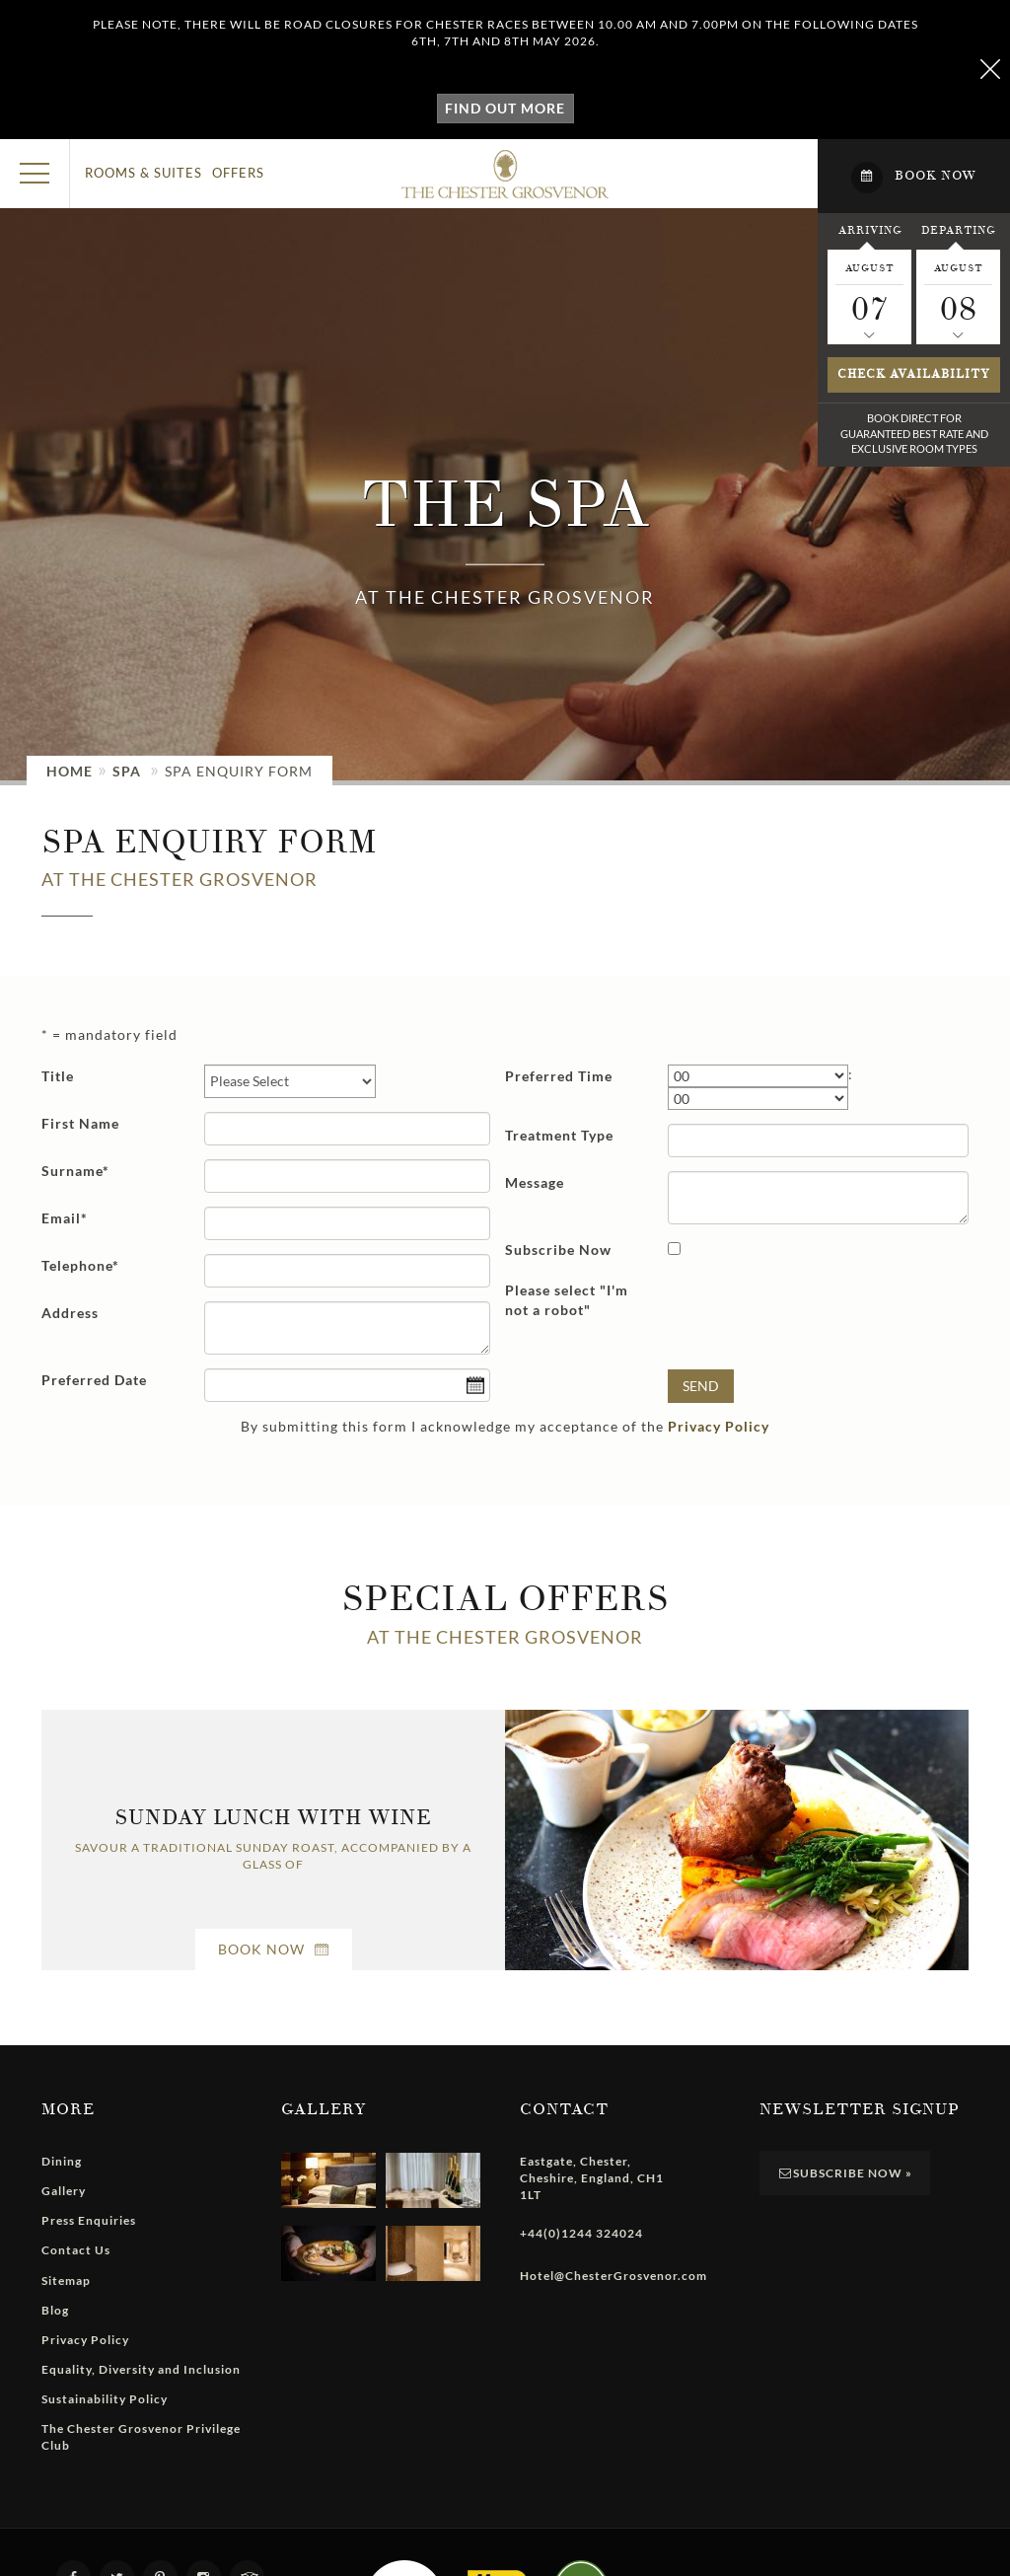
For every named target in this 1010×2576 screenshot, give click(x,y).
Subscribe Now (558, 1249)
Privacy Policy (718, 1426)
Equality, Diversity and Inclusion (141, 2369)
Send (701, 1385)
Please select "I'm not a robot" (566, 1300)
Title (57, 1075)
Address (70, 1312)
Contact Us (75, 2250)
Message (534, 1182)
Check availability (913, 374)
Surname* (75, 1170)
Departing (958, 230)
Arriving (870, 230)
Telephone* (80, 1265)
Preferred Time (559, 1075)
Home (69, 771)
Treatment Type (559, 1135)
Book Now (273, 1949)
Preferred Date (94, 1379)
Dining (61, 2161)
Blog (55, 2310)
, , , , (592, 2178)
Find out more (505, 108)
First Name (80, 1123)
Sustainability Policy (104, 2399)
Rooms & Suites (143, 173)
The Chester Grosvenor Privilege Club (141, 2437)
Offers (238, 173)
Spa (126, 771)
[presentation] (818, 1317)
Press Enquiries (88, 2220)
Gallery (63, 2190)
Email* (64, 1218)
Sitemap (66, 2280)
